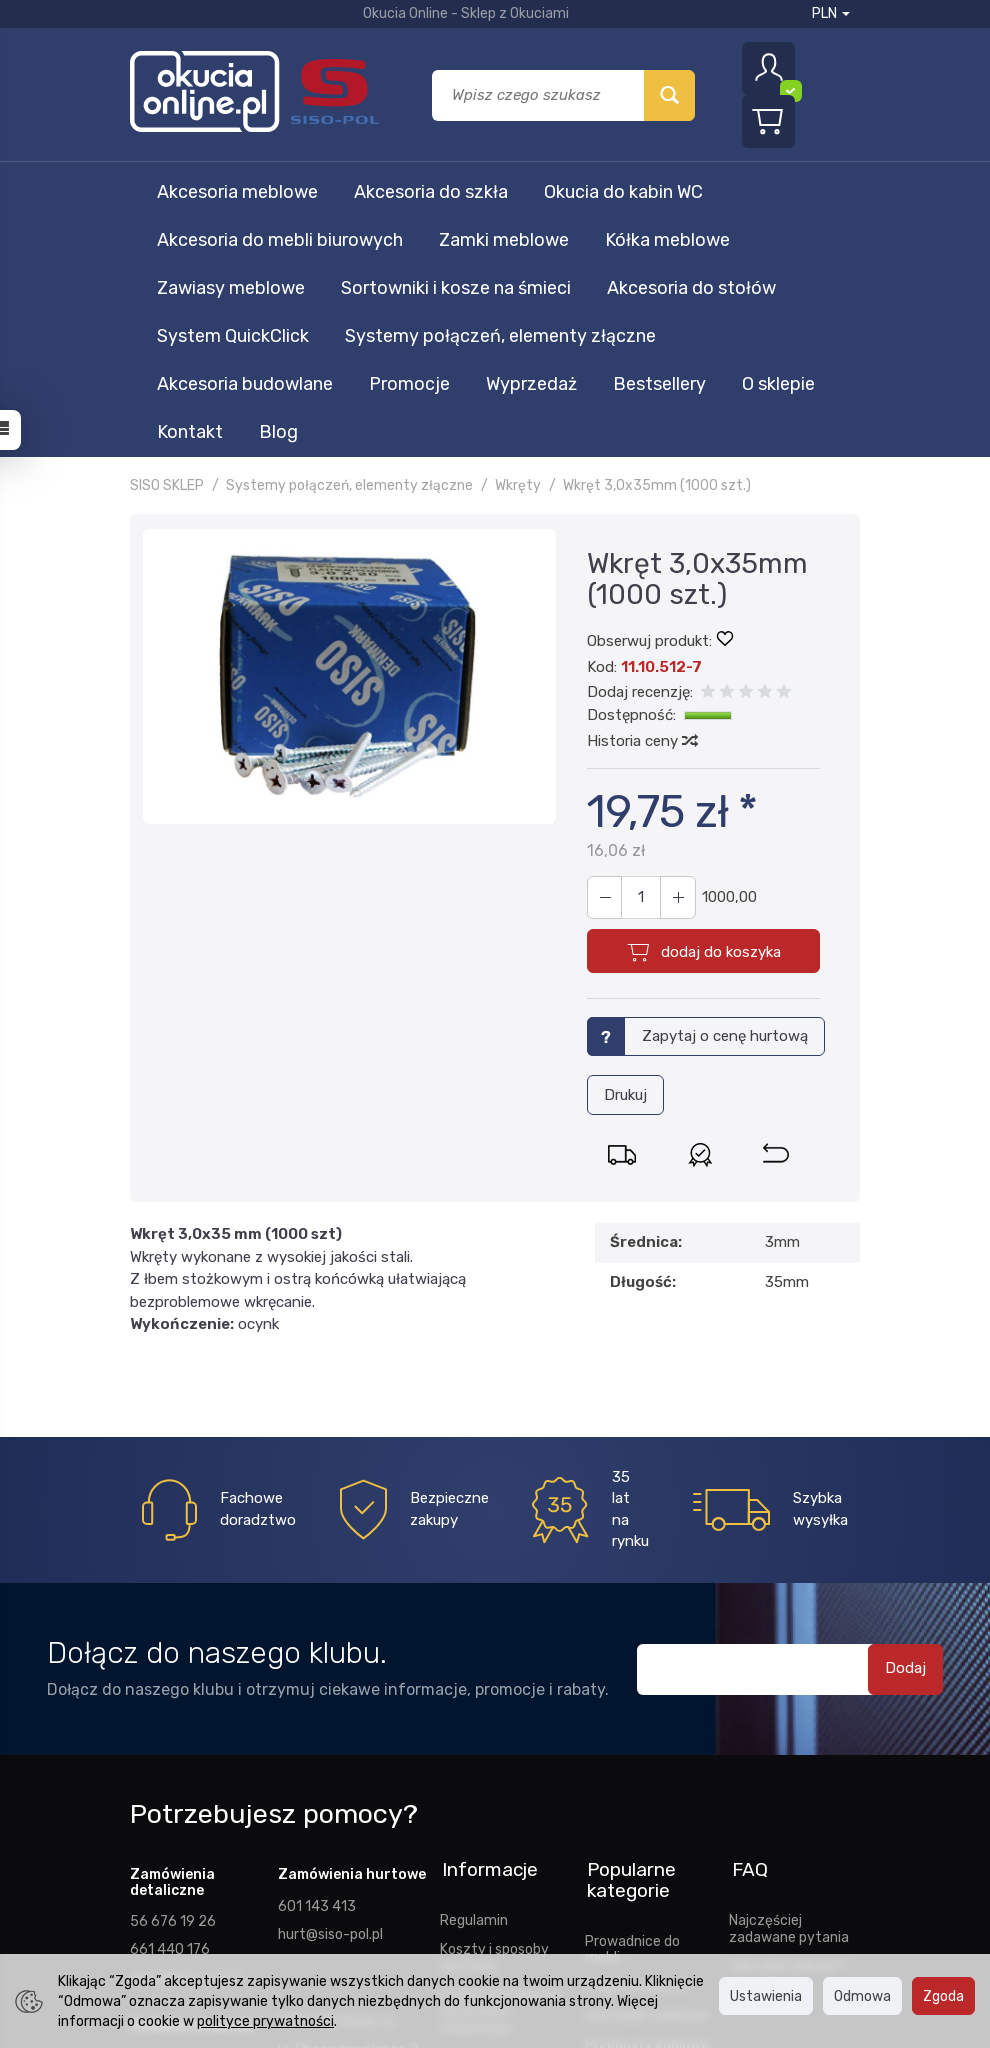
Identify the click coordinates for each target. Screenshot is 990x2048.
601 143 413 (317, 1665)
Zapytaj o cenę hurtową (725, 796)
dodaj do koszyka (721, 712)
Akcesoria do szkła (431, 192)
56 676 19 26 (173, 1680)
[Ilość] (640, 657)
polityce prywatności (265, 2021)
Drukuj (625, 854)
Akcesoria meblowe (237, 192)
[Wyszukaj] (669, 95)
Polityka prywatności (480, 1818)
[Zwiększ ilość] (604, 657)
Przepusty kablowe (647, 1797)
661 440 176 (170, 1708)
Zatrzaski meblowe (647, 1769)
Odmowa (862, 1996)
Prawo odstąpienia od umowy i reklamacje (500, 1765)
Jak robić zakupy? (787, 1719)
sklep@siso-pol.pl (185, 1736)
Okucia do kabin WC (623, 192)
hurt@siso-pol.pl (330, 1693)
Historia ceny (641, 501)
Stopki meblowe (637, 1740)
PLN (831, 13)
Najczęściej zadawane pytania (789, 1681)
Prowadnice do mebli (632, 1702)
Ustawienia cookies (502, 1856)
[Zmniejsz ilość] (676, 657)
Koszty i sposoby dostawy (494, 1710)
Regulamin (474, 1673)
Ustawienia (766, 1996)
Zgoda (943, 1996)
